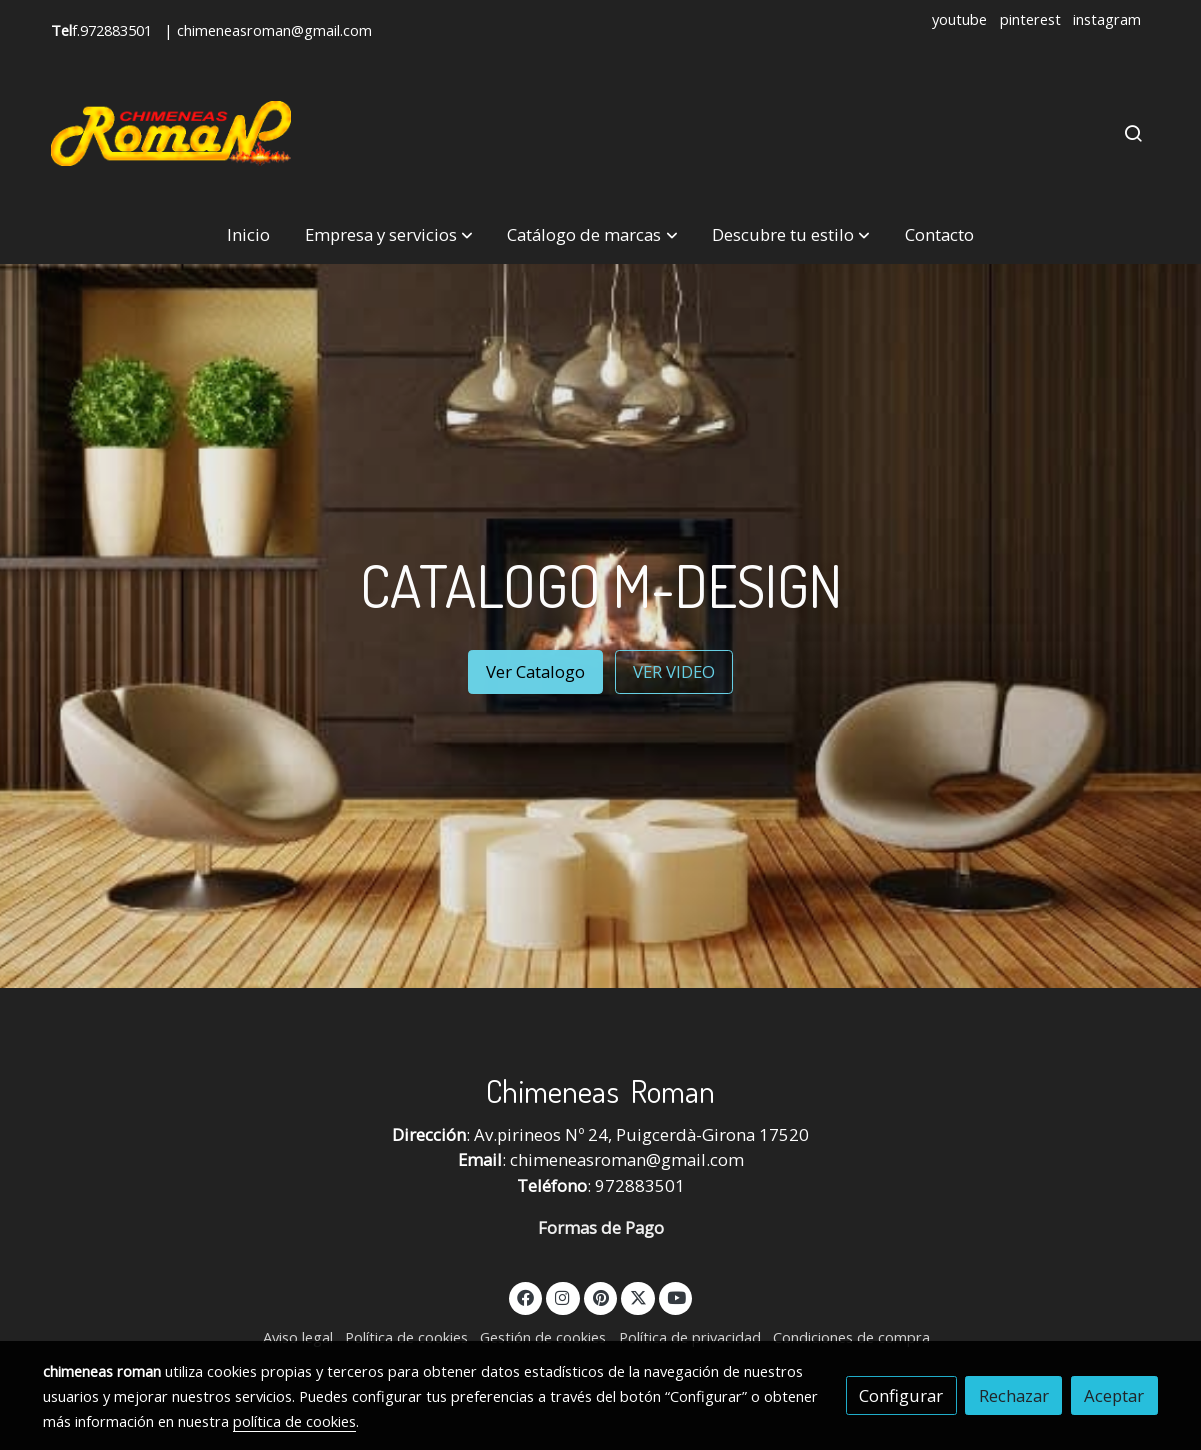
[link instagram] (563, 1296)
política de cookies (294, 1421)
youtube (959, 19)
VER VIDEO (674, 671)
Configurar (901, 1395)
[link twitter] (638, 1296)
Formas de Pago (601, 1227)
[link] (171, 133)
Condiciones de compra (851, 1337)
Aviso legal (298, 1337)
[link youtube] (677, 1296)
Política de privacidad (690, 1337)
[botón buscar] (1133, 133)
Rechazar (1014, 1395)
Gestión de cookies (543, 1337)
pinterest (1030, 19)
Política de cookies (406, 1337)
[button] (389, 235)
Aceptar (1114, 1395)
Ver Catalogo (535, 671)
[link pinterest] (600, 1296)
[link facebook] (526, 1296)
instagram (1107, 19)
